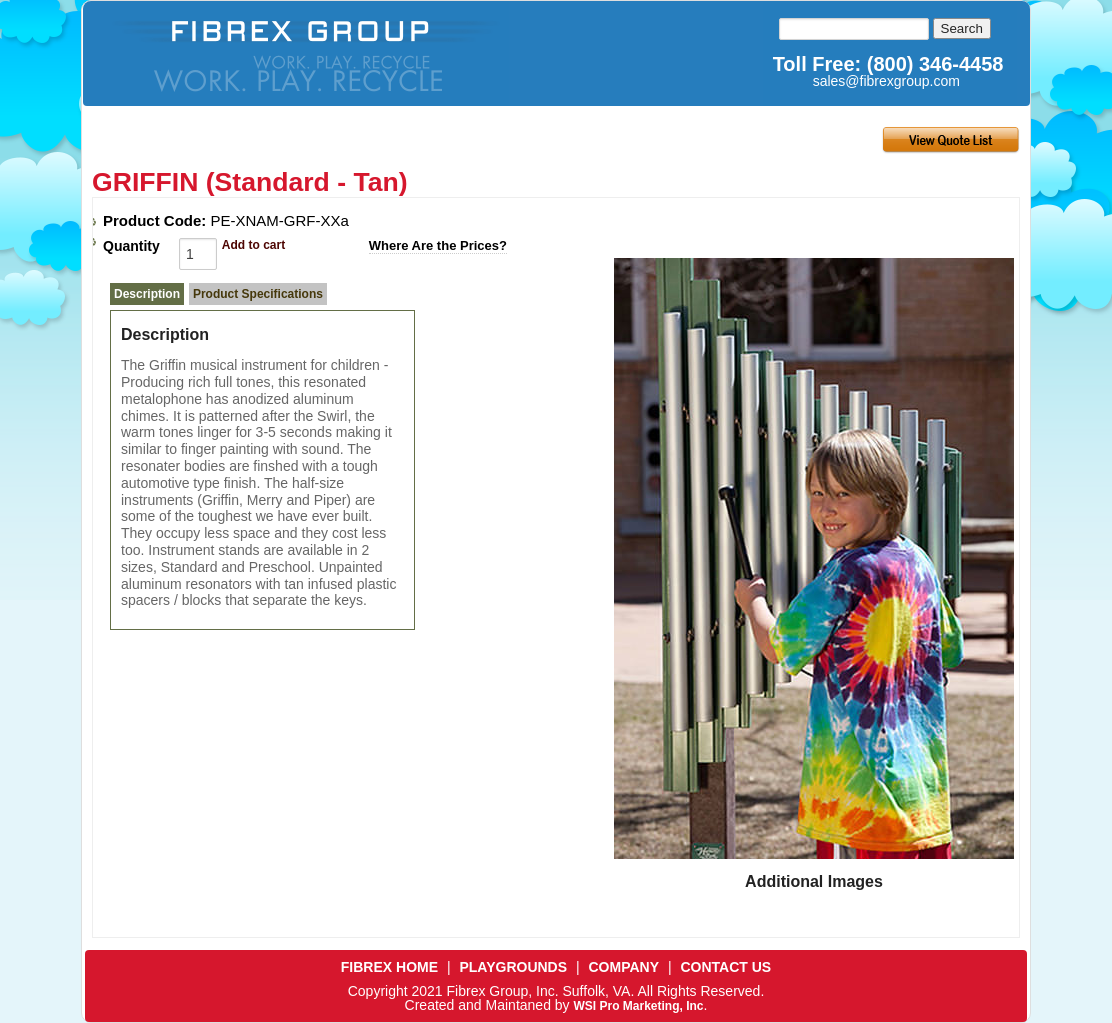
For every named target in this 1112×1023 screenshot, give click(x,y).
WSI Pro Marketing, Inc (638, 1006)
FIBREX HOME (389, 967)
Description (147, 294)
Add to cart (253, 245)
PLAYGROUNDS (513, 967)
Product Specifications (258, 294)
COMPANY (624, 967)
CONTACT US (725, 967)
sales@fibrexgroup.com (886, 81)
